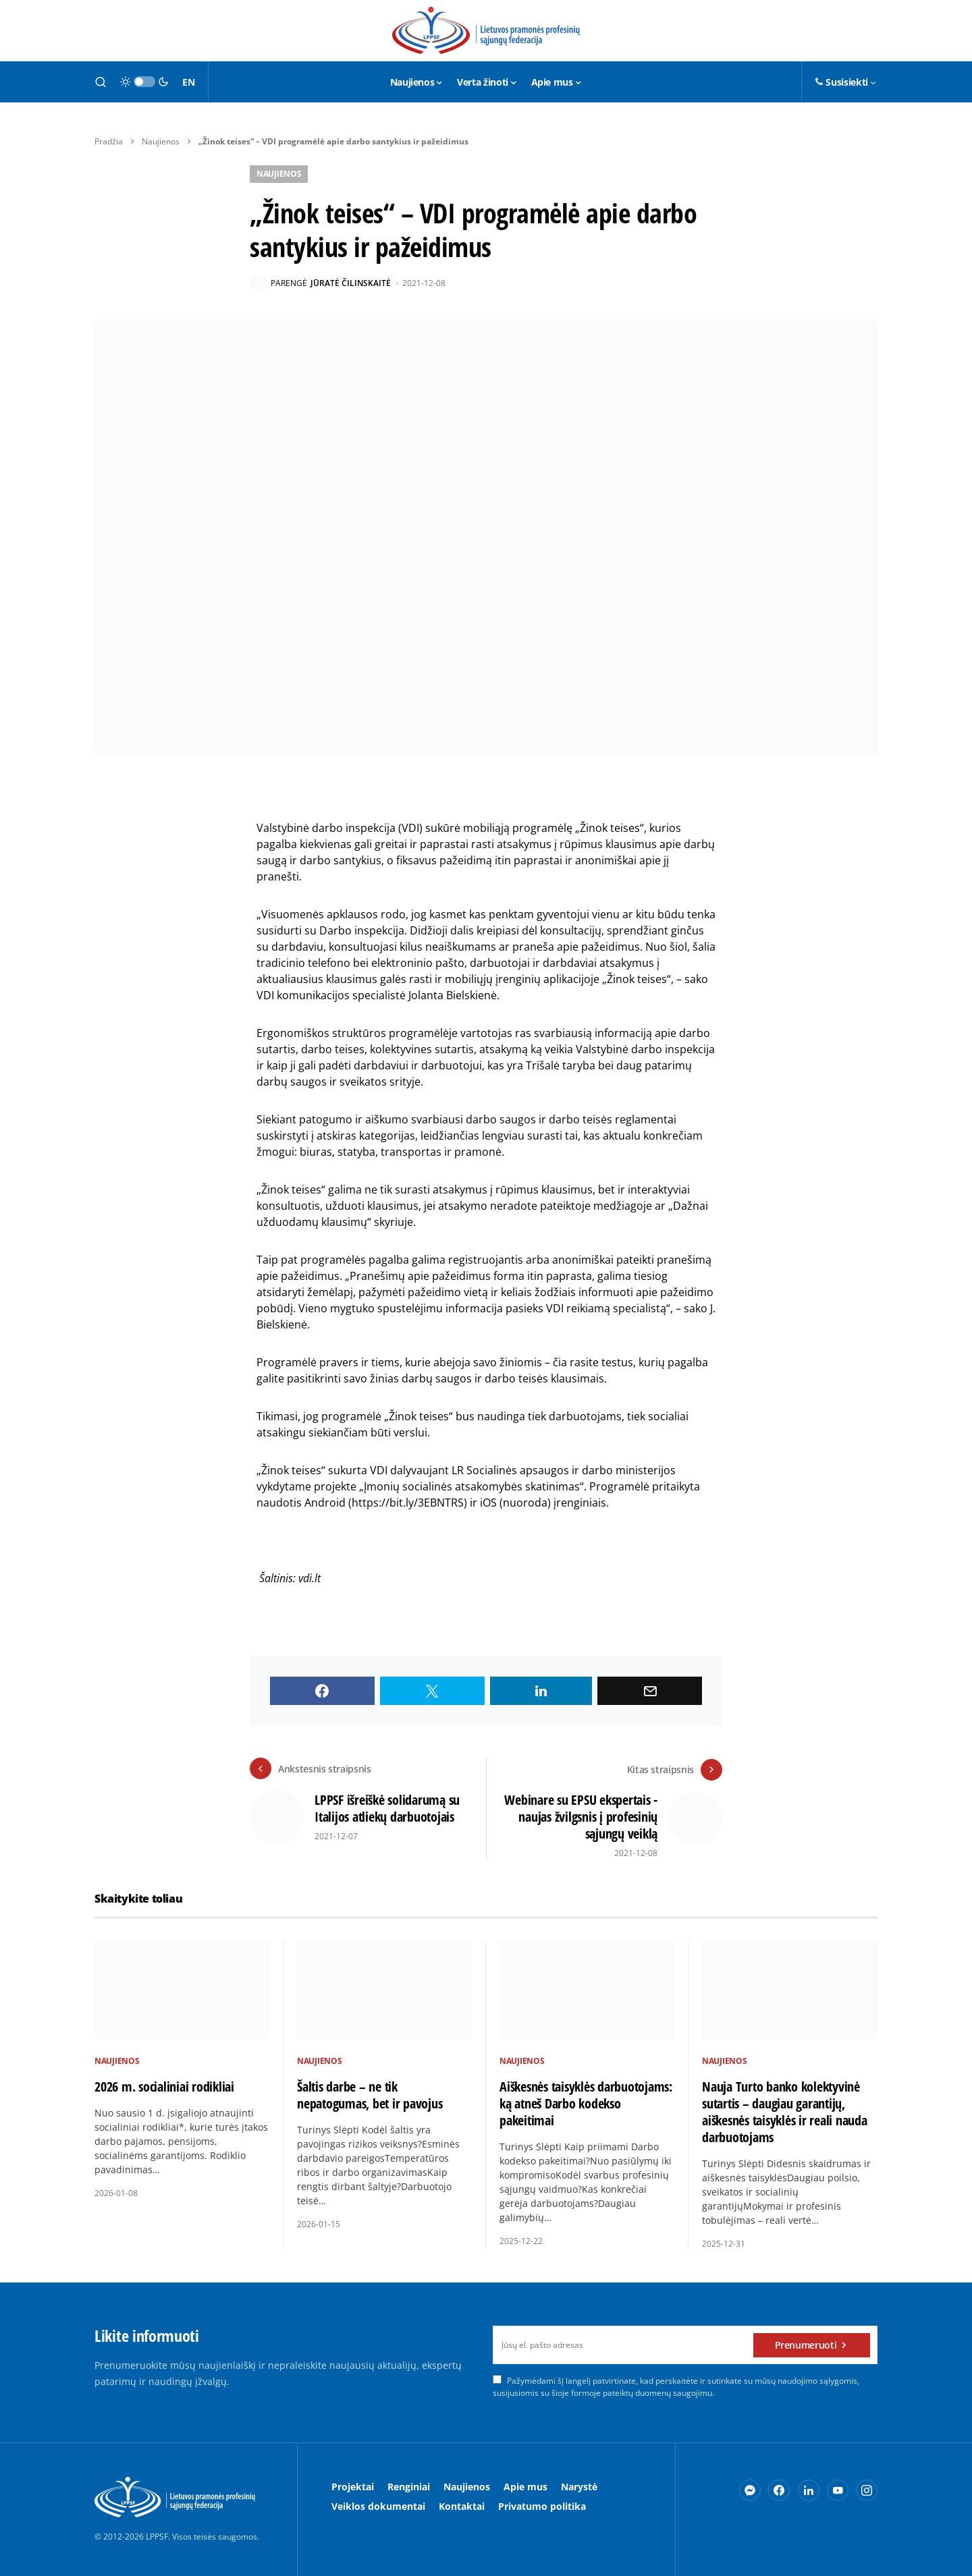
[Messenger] (750, 2489)
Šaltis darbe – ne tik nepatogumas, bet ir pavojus (369, 2093)
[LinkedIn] (808, 2489)
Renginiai (408, 2486)
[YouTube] (837, 2489)
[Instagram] (867, 2489)
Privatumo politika (542, 2505)
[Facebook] (779, 2489)
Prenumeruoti (806, 2343)
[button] (100, 82)
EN (188, 82)
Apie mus (525, 2486)
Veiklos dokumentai (378, 2505)
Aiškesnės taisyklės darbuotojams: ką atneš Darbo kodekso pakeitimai (586, 2102)
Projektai (352, 2486)
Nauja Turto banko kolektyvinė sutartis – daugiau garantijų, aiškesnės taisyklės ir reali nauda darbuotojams (784, 2111)
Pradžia (108, 141)
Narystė (579, 2486)
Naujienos (161, 141)
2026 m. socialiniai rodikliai (164, 2085)
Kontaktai (462, 2505)
